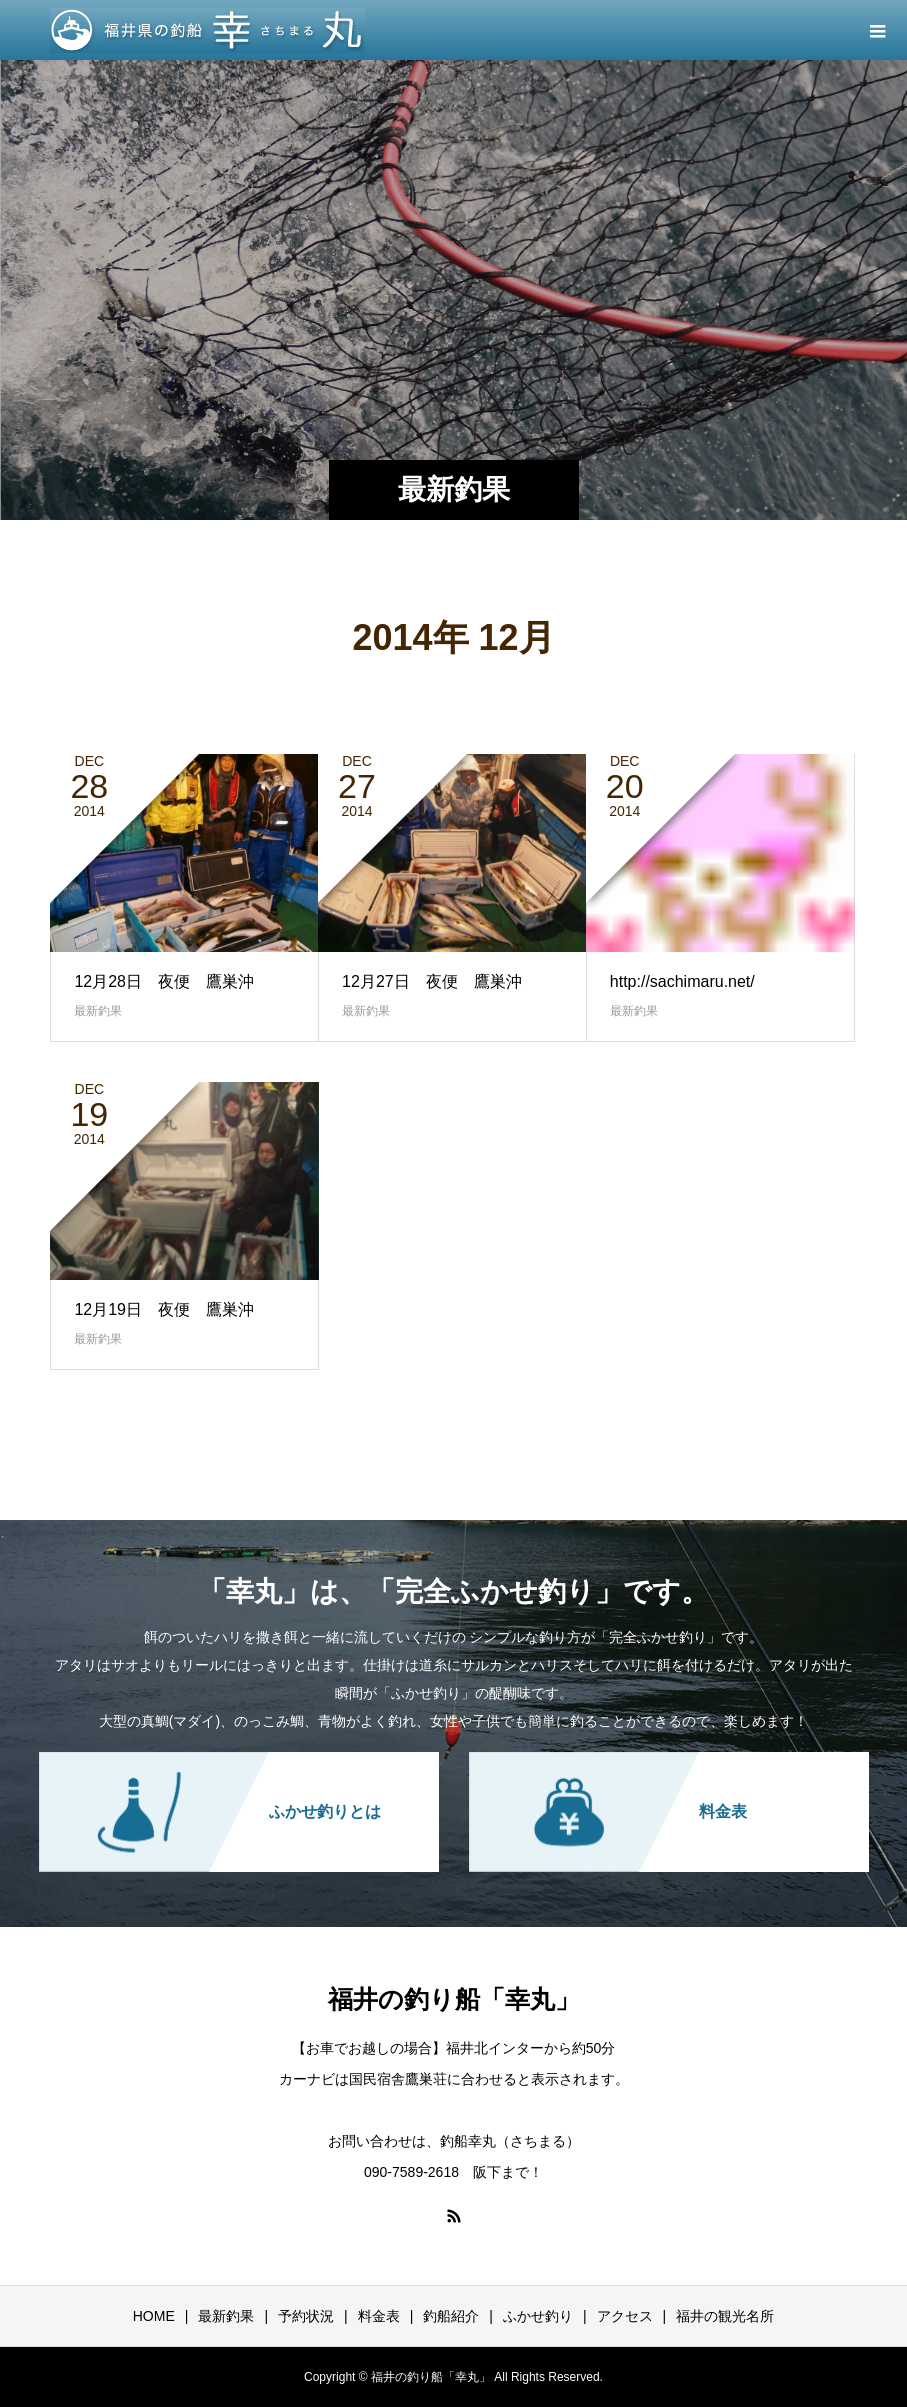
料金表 (379, 2316)
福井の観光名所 (725, 2316)
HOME (154, 2316)
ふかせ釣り (538, 2316)
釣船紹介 (451, 2316)
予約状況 (306, 2316)
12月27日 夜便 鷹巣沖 (432, 981)
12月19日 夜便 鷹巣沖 (164, 1309)
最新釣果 (98, 1011)
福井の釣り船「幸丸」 (454, 1999)
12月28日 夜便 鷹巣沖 (164, 981)
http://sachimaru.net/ (682, 981)
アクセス (625, 2316)
